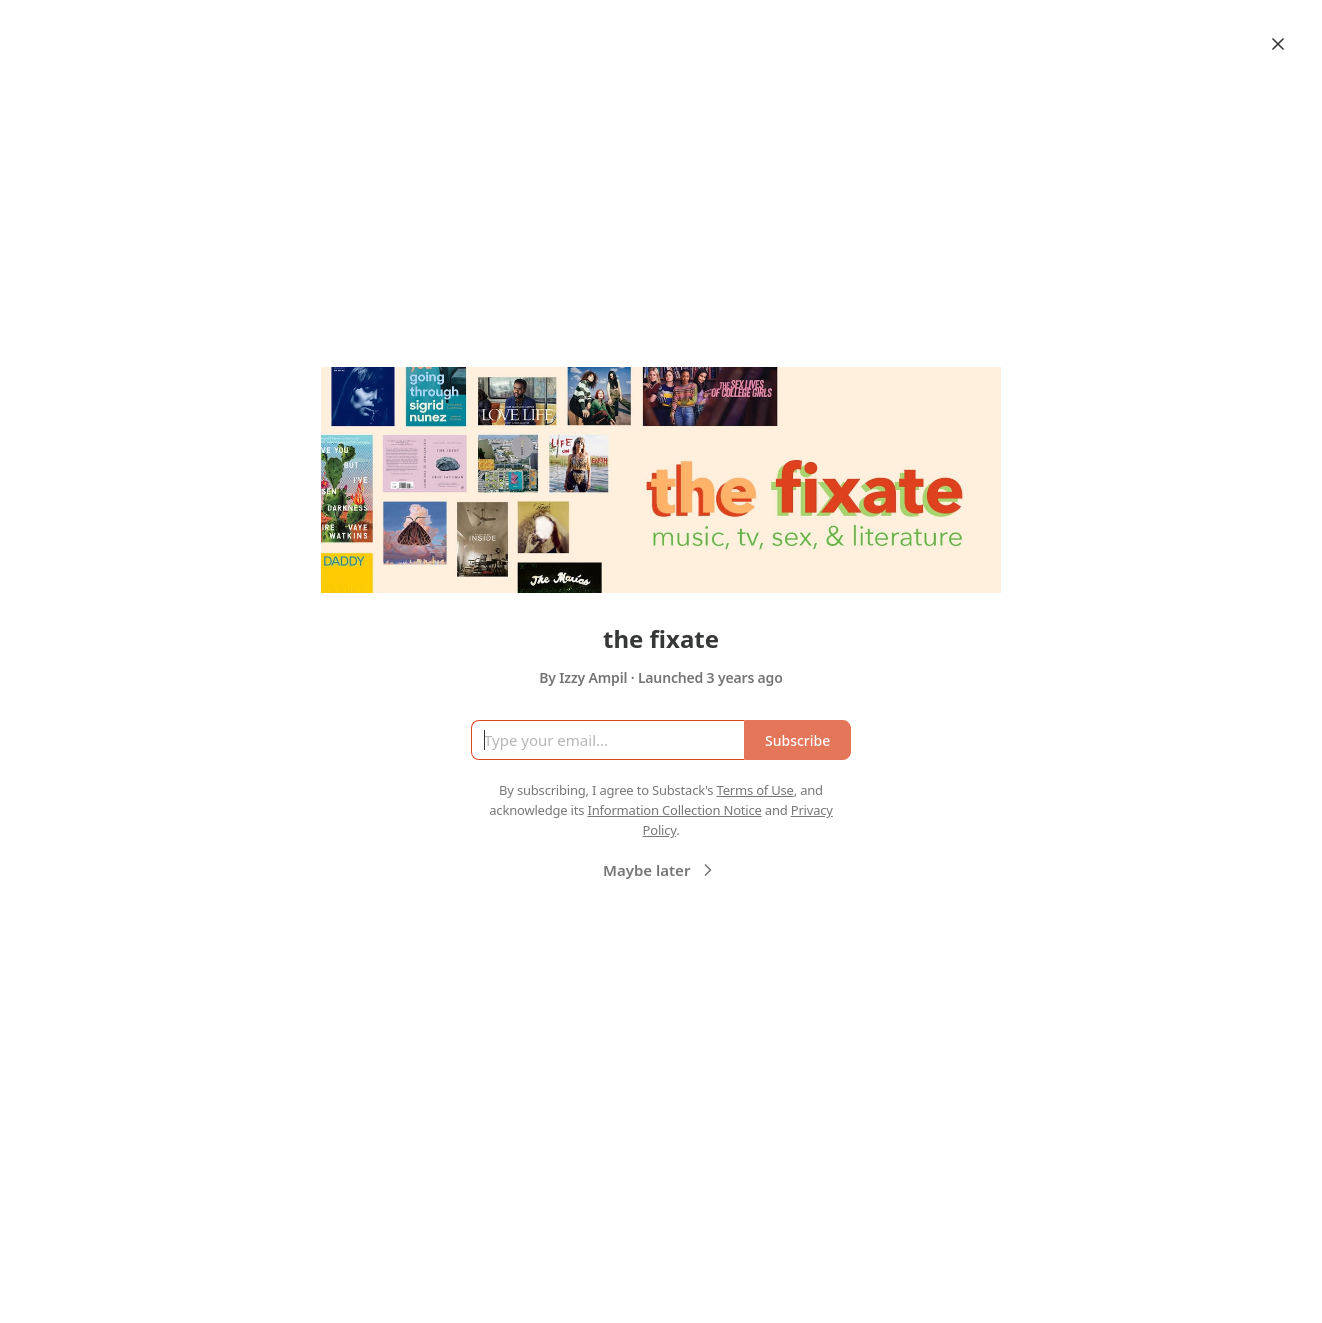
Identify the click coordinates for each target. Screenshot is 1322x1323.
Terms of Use (755, 790)
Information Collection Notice (674, 810)
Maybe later (660, 870)
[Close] (1278, 44)
